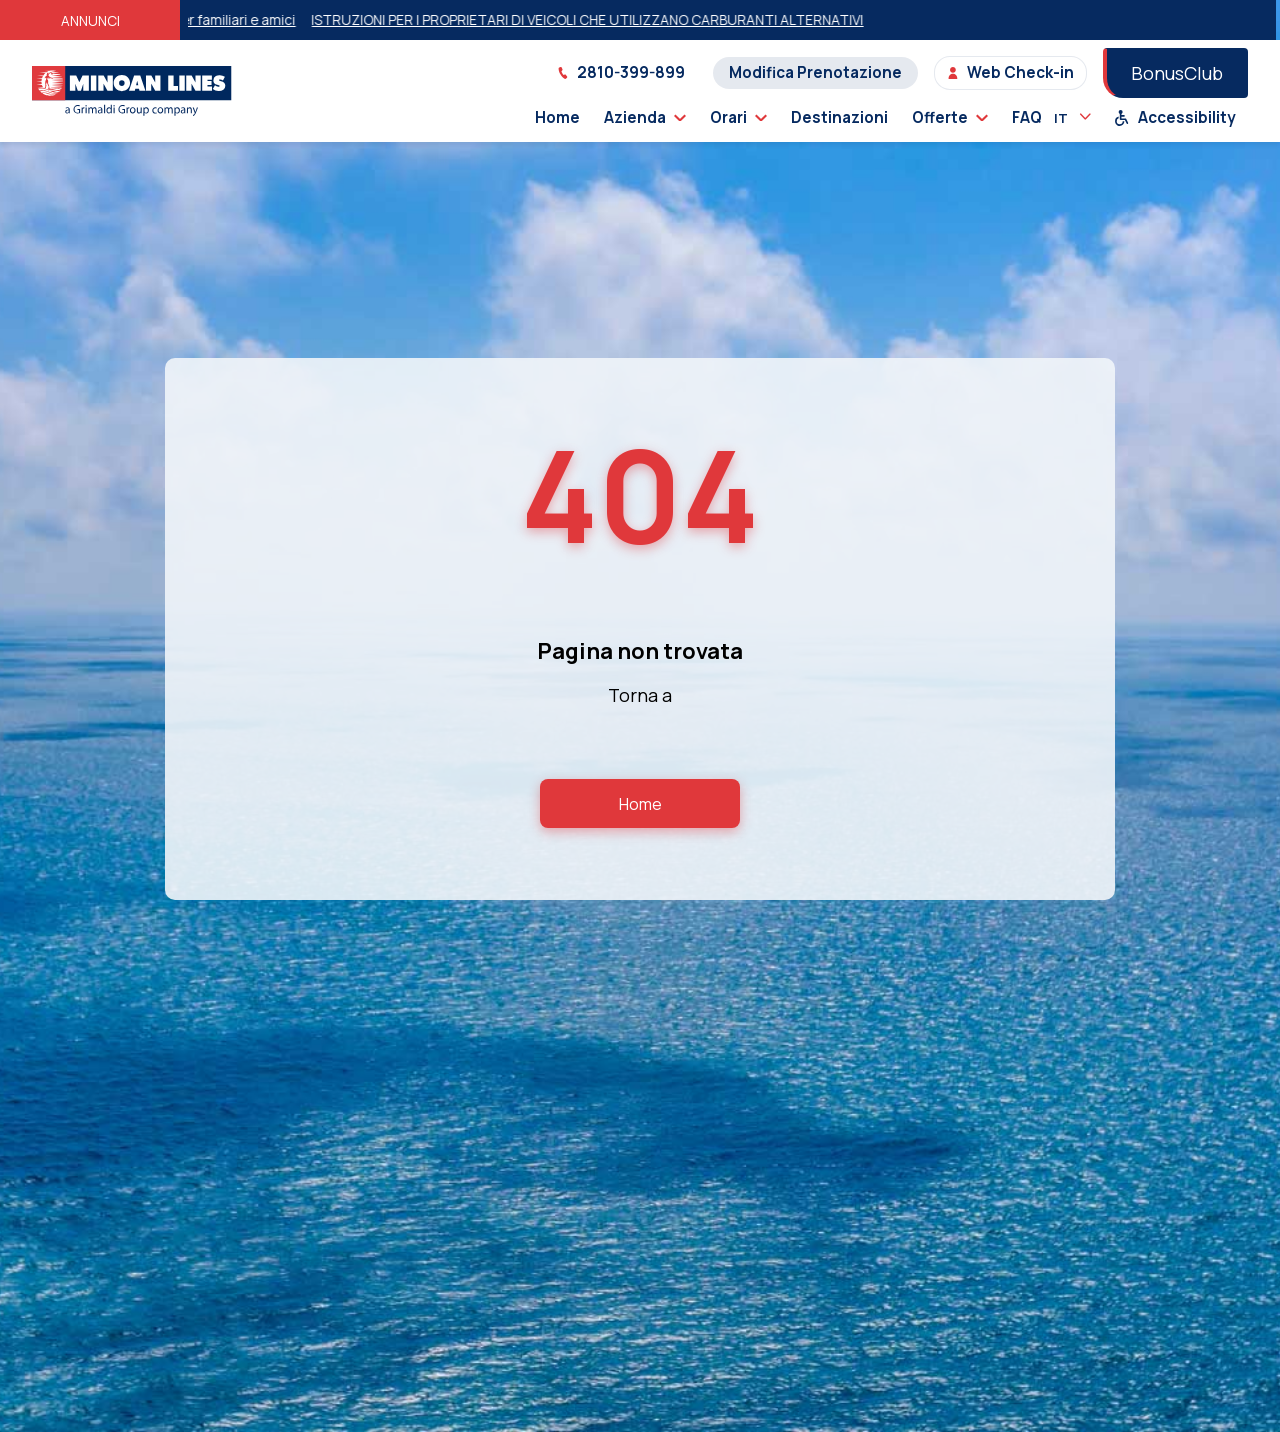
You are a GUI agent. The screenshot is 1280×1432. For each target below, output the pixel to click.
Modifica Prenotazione (815, 72)
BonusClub (1177, 73)
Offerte (950, 117)
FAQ (1027, 117)
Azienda (645, 117)
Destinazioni (839, 117)
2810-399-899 (621, 72)
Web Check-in (1010, 72)
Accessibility (1175, 117)
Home (557, 117)
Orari (738, 117)
